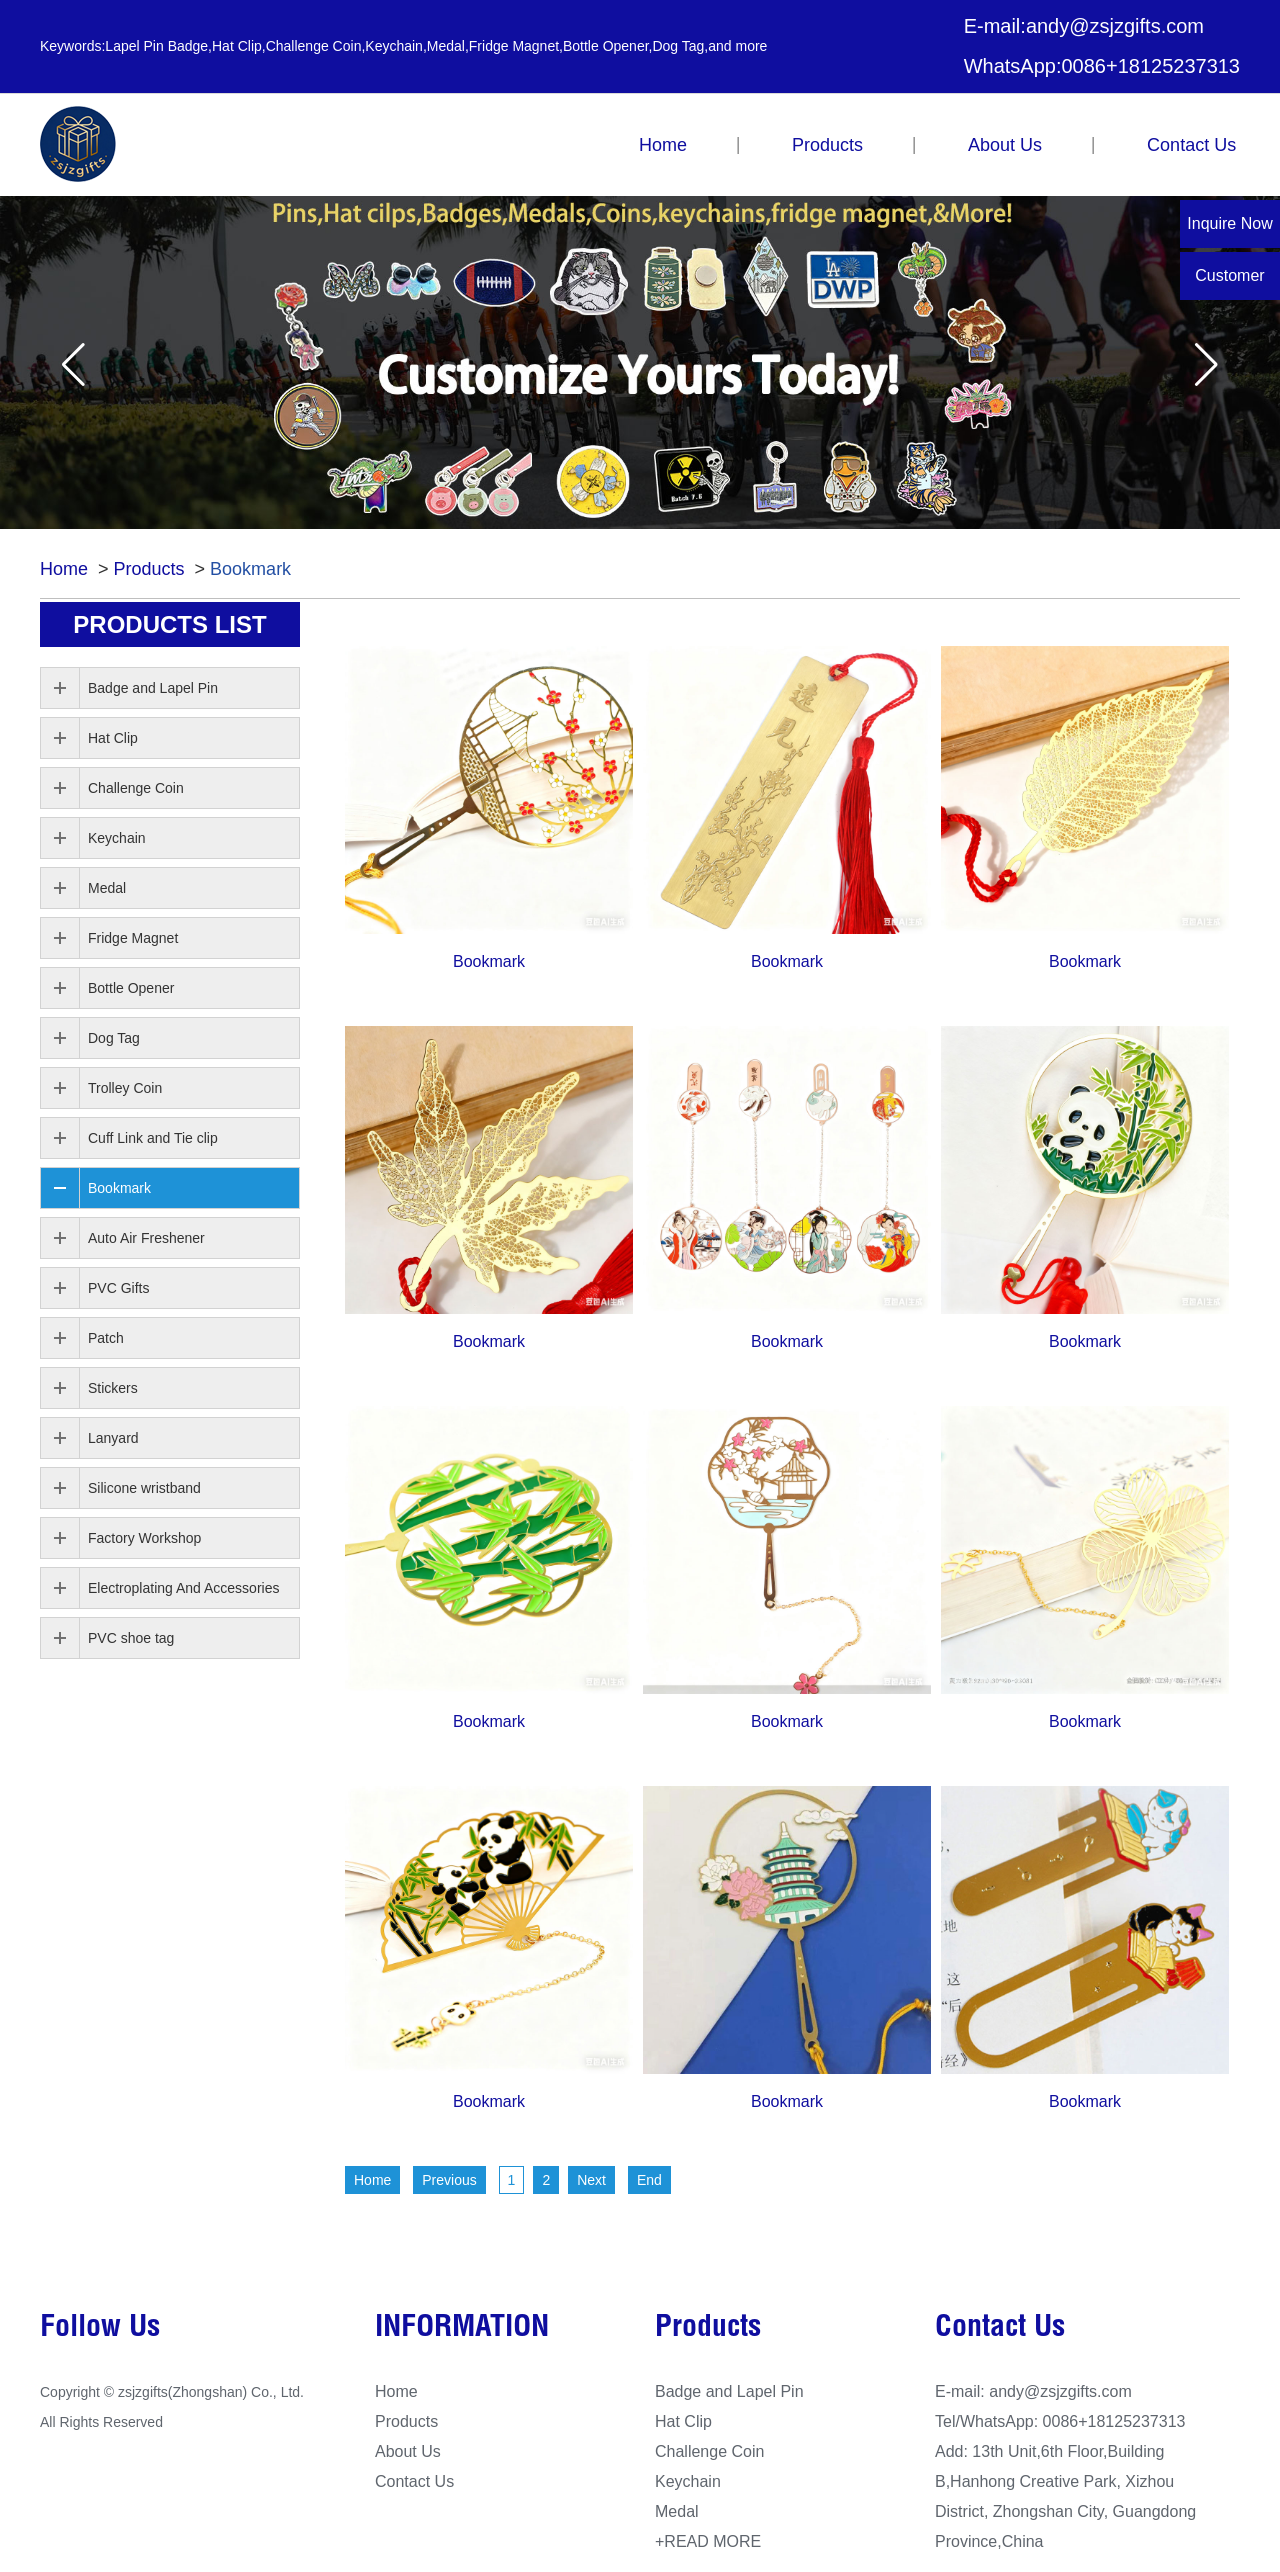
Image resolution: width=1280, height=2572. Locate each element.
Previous (449, 2180)
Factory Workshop (144, 1538)
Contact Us (1191, 145)
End (649, 2180)
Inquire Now (1229, 223)
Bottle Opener (131, 988)
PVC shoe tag (131, 1638)
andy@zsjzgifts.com (1115, 26)
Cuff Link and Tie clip (153, 1138)
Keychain (117, 838)
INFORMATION (462, 2329)
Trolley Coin (125, 1088)
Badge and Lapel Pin (153, 688)
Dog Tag (114, 1038)
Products (827, 145)
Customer (1229, 275)
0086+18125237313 (1150, 66)
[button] (73, 364)
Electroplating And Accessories (183, 1588)
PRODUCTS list (169, 624)
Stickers (113, 1388)
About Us (1005, 145)
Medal (107, 888)
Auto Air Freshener (146, 1238)
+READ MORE (708, 2541)
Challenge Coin (136, 788)
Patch (106, 1338)
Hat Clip (113, 738)
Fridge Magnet (133, 938)
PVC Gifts (118, 1288)
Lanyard (113, 1438)
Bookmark (250, 569)
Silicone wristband (144, 1488)
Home (663, 145)
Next (591, 2180)
